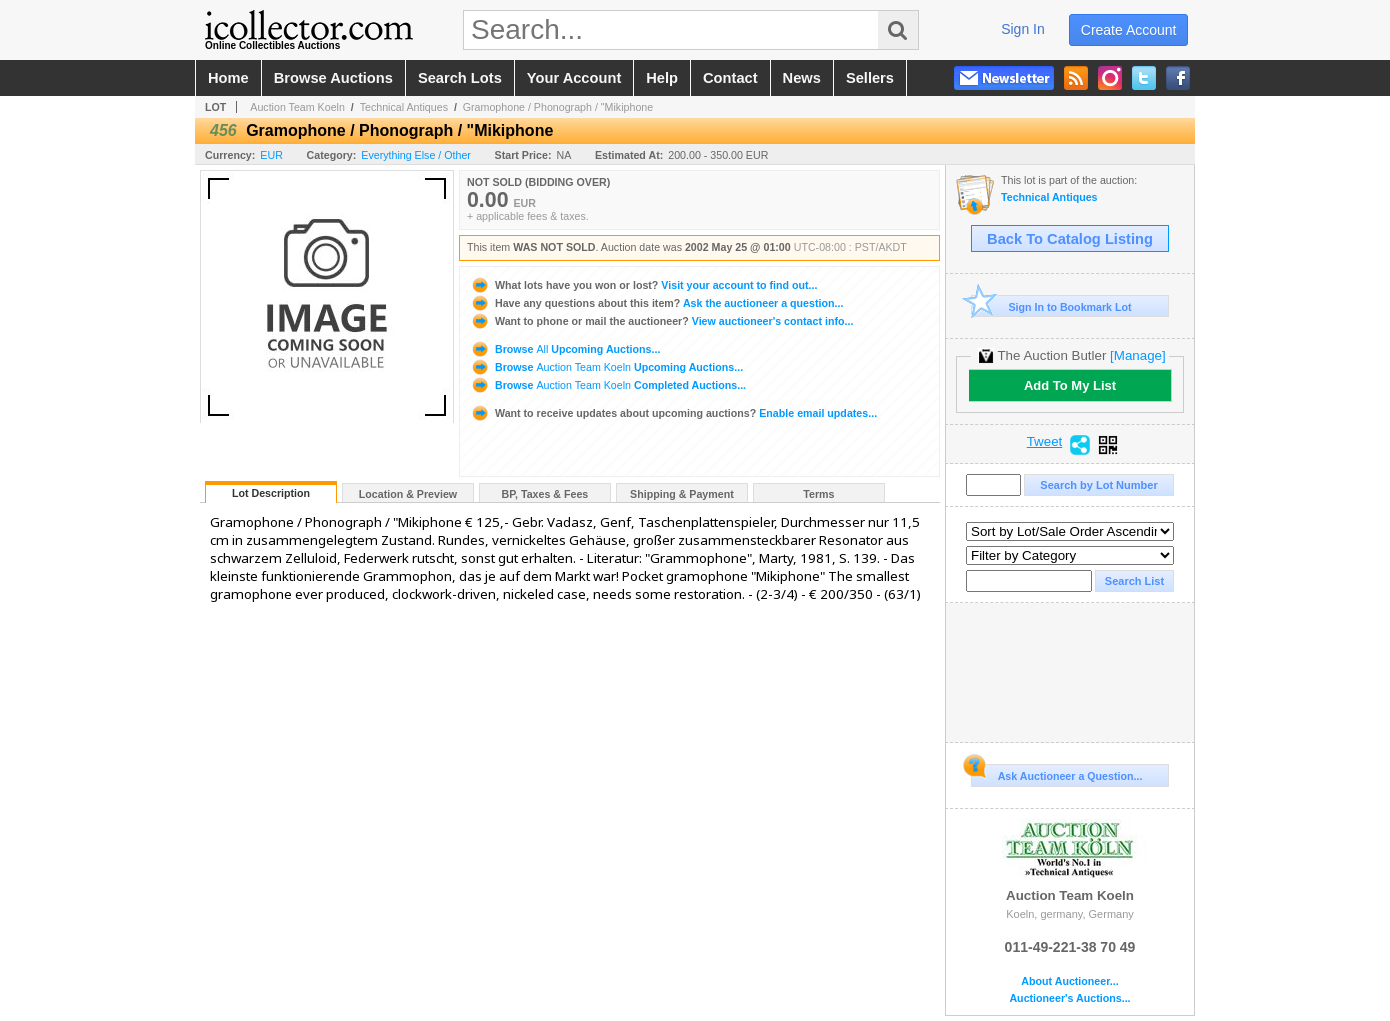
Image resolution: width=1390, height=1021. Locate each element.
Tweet (1045, 442)
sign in (1023, 29)
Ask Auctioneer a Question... (1056, 773)
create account (1129, 30)
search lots (460, 78)
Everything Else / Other (416, 155)
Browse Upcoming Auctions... (565, 349)
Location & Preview (408, 494)
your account (574, 78)
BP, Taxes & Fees (545, 494)
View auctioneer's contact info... (661, 321)
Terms (818, 494)
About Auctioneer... (1069, 981)
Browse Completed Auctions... (608, 385)
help (662, 78)
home (228, 78)
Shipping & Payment (682, 494)
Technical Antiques (404, 107)
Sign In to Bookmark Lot (1051, 306)
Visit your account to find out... (643, 285)
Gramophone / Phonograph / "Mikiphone (558, 107)
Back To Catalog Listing (1070, 239)
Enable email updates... (673, 413)
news (802, 78)
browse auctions (333, 78)
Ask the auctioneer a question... (656, 303)
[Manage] (1137, 355)
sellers (870, 78)
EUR (271, 155)
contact (730, 78)
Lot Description (271, 493)
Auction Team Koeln (297, 107)
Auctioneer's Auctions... (1069, 998)
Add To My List (1070, 385)
